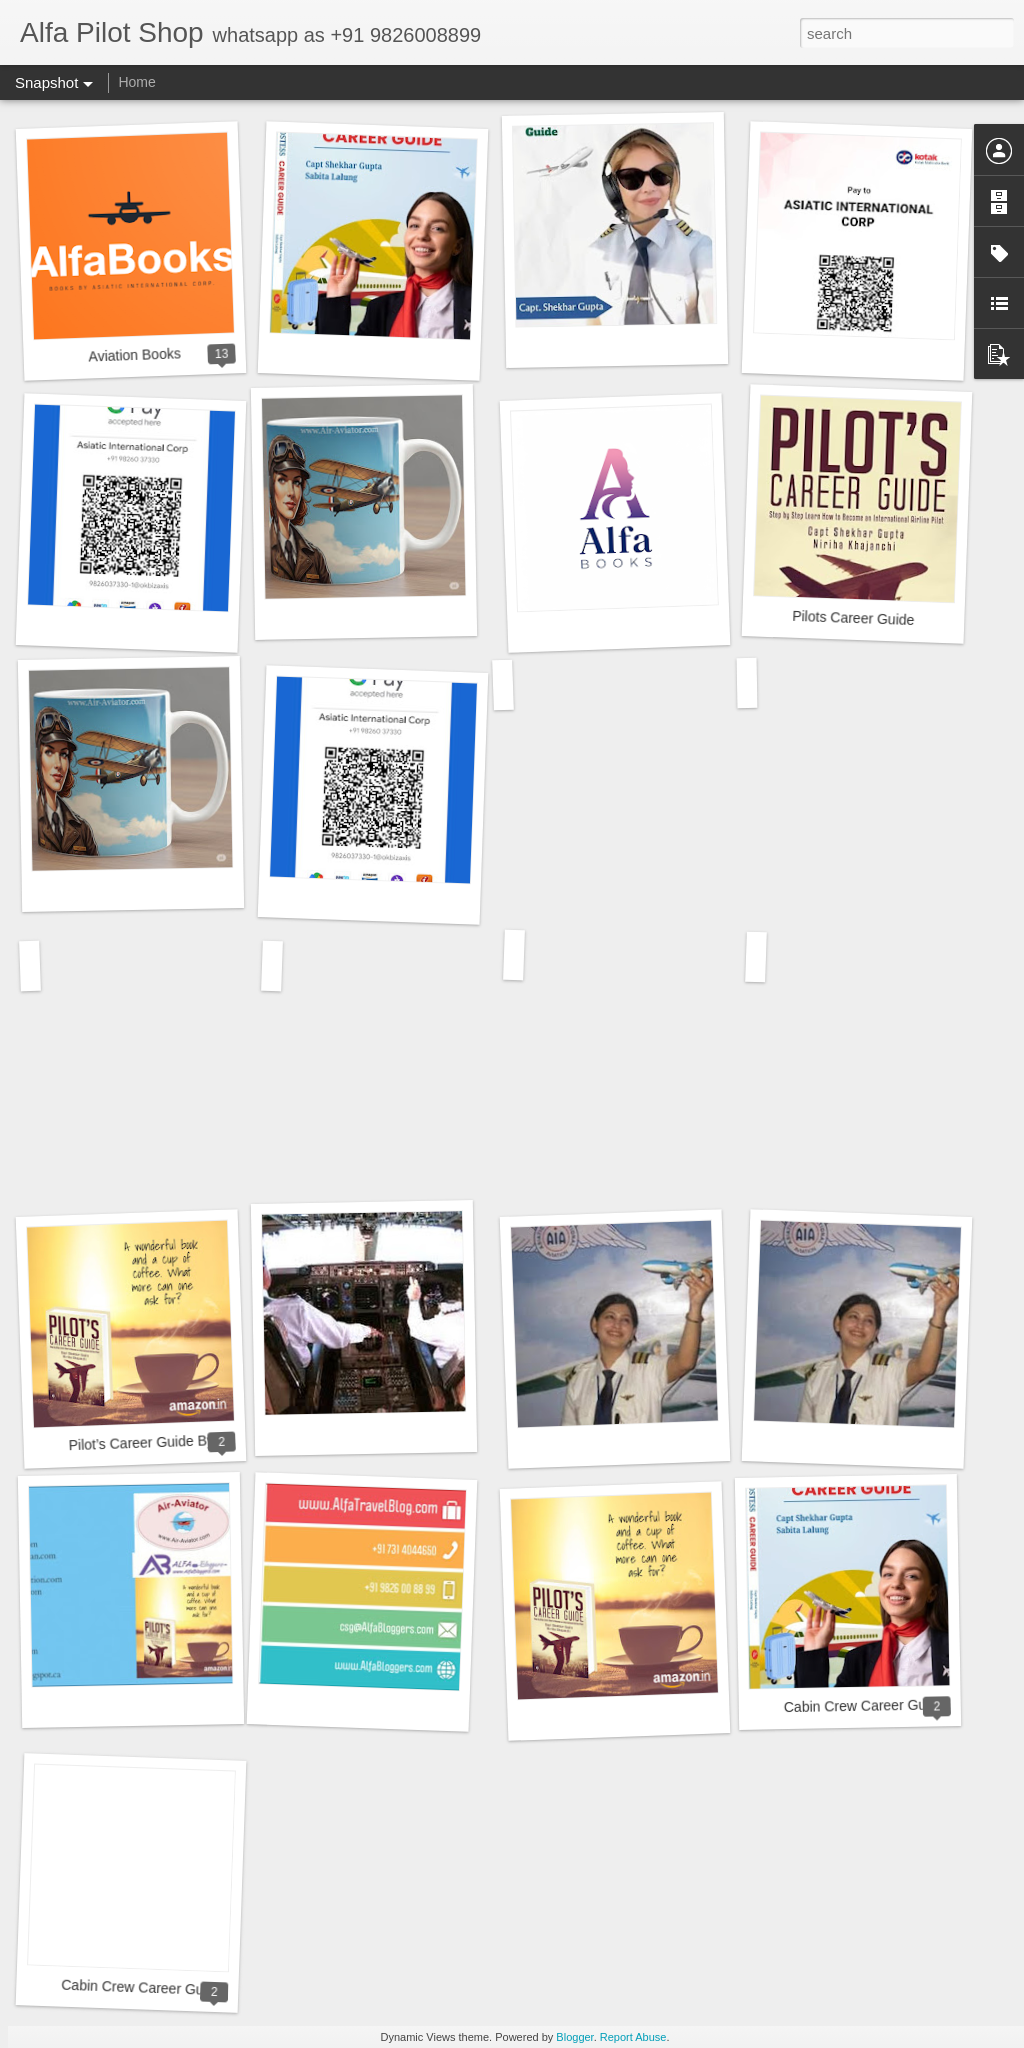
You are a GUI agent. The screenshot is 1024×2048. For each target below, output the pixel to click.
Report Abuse (633, 2037)
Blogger (574, 2037)
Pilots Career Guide (853, 618)
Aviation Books (134, 354)
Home (136, 82)
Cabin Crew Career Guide (864, 1705)
